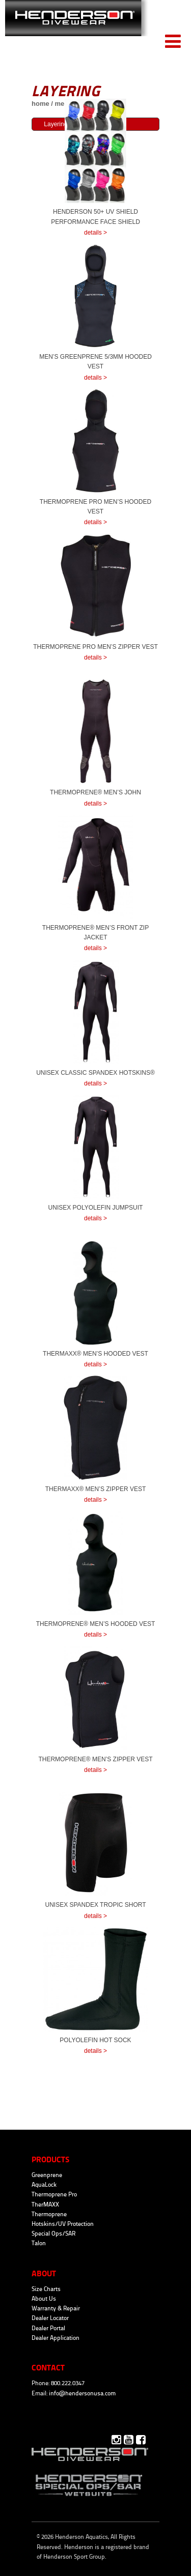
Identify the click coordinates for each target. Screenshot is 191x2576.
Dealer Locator (50, 2318)
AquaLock (44, 2184)
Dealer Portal (48, 2328)
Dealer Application (55, 2337)
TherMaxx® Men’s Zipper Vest (95, 1489)
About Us (44, 2298)
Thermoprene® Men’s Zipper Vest (95, 1759)
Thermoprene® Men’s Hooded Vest (95, 1623)
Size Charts (46, 2289)
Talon (39, 2243)
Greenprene (47, 2175)
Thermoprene (49, 2214)
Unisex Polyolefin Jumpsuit (95, 1207)
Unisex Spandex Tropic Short (95, 1904)
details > (95, 232)
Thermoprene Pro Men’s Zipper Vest (95, 646)
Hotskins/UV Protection (63, 2223)
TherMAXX (45, 2204)
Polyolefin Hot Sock (95, 2040)
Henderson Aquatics (76, 26)
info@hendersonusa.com (82, 2393)
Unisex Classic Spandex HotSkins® (95, 1072)
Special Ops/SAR (53, 2233)
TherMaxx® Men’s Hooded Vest (95, 1353)
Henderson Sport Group (74, 2556)
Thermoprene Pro (54, 2194)
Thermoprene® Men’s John (95, 792)
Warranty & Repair (56, 2308)
